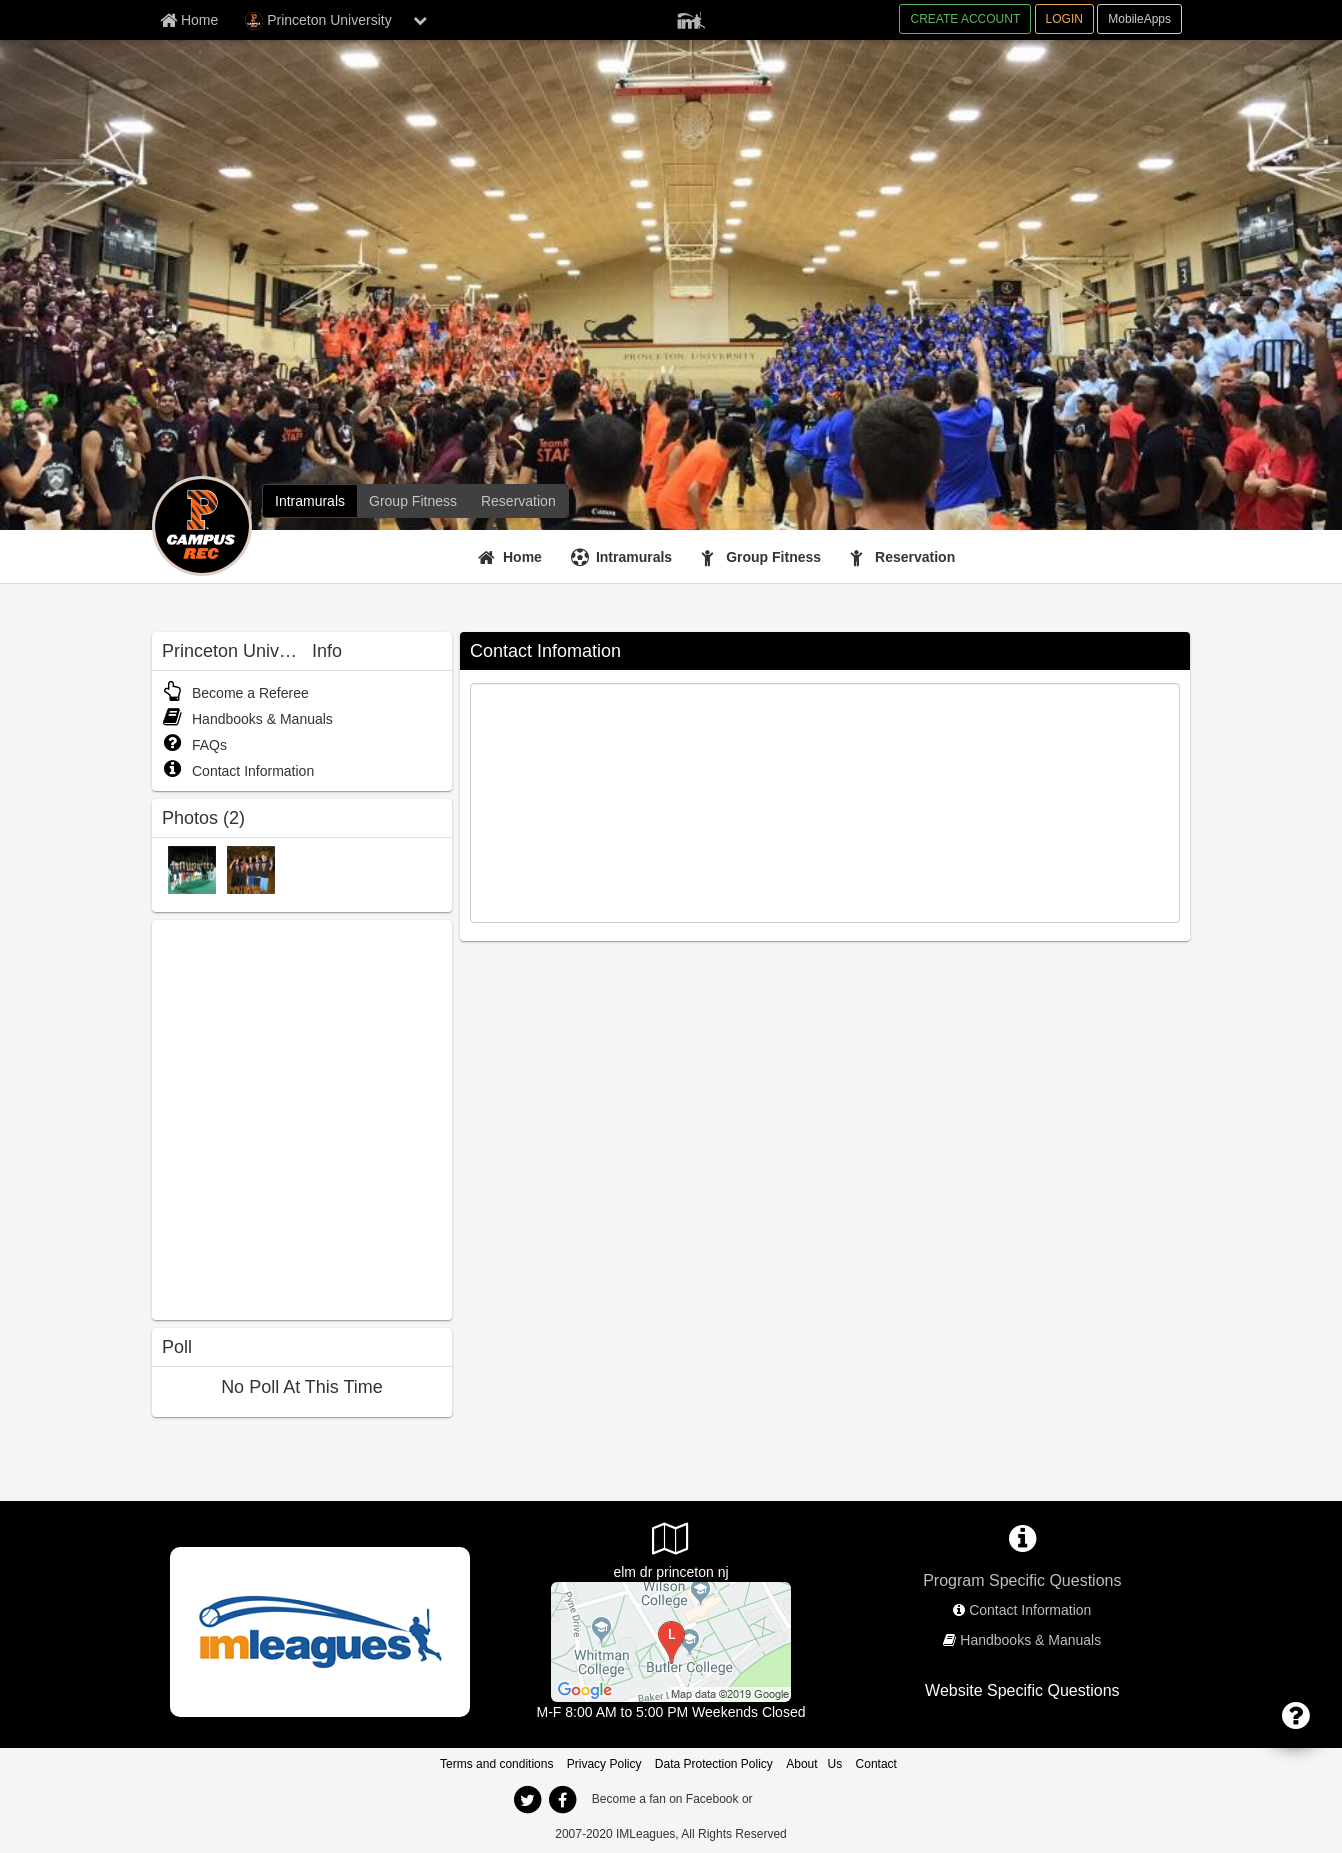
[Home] (512, 557)
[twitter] (527, 1800)
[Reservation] (518, 501)
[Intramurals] (310, 501)
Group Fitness (773, 557)
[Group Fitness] (413, 501)
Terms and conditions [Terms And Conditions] (496, 1764)
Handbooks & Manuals (247, 719)
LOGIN (1064, 19)
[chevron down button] (420, 20)
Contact (876, 1764)
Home (522, 557)
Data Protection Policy (714, 1764)
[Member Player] (691, 18)
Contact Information (238, 771)
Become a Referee (235, 693)
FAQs (194, 745)
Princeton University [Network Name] (318, 21)
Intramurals (634, 557)
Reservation (915, 557)
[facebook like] (302, 1117)
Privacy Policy (604, 1764)
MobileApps (1139, 19)
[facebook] (562, 1800)
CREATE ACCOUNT (965, 19)
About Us (814, 1764)
